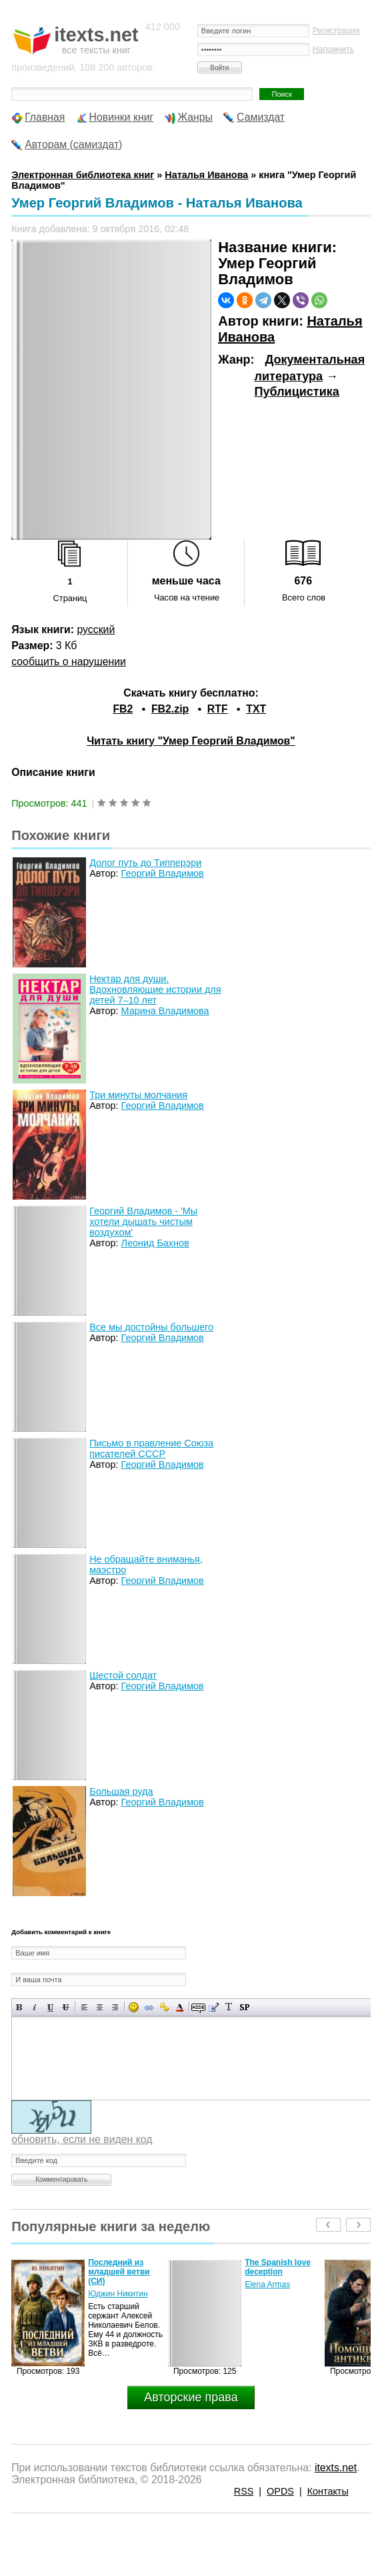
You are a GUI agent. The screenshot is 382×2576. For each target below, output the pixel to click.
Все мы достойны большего (151, 1327)
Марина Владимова (165, 1010)
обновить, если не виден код (81, 2139)
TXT (256, 709)
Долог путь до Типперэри (145, 862)
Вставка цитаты (213, 2007)
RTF (217, 709)
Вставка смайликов (133, 2007)
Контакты (328, 2491)
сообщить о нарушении (68, 661)
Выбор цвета (179, 2007)
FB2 (123, 709)
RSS (244, 2491)
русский (96, 629)
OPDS (280, 2491)
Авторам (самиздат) (73, 144)
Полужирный (19, 2007)
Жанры (195, 117)
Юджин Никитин (117, 2293)
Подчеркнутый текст (50, 2007)
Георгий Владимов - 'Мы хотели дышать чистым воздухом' (143, 1222)
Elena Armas (267, 2284)
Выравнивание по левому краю (84, 2007)
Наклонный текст (35, 2007)
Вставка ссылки (149, 2007)
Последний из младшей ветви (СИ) (119, 2272)
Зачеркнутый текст (65, 2007)
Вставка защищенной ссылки (164, 2007)
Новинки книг (121, 117)
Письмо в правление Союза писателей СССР (151, 1448)
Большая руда (121, 1791)
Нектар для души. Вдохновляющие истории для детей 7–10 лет (155, 989)
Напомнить (333, 49)
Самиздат (261, 117)
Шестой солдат (123, 1675)
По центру (99, 2007)
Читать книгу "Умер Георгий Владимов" (191, 741)
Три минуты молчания (138, 1095)
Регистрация (336, 30)
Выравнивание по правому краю (115, 2007)
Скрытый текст (198, 2007)
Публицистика (297, 391)
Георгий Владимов (162, 873)
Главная (45, 117)
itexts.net (336, 2467)
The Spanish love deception (278, 2267)
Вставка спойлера (244, 2007)
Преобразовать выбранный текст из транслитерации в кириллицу (229, 2007)
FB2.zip (170, 709)
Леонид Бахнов (155, 1243)
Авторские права (190, 2397)
